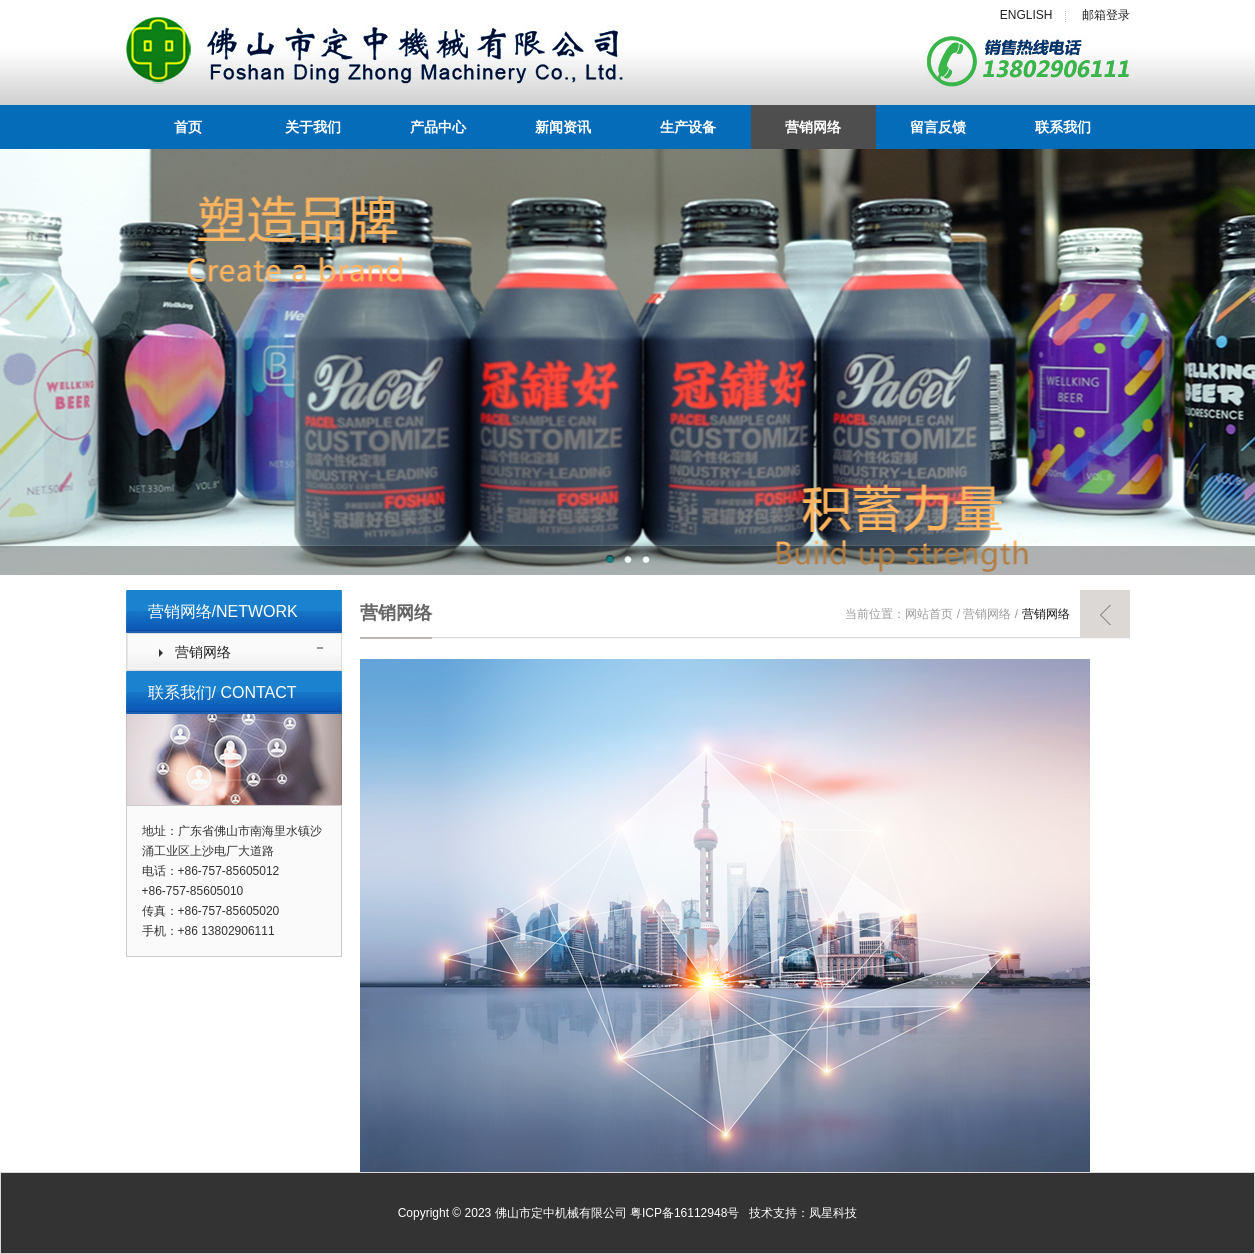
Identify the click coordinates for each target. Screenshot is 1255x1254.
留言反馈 (938, 127)
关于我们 (313, 127)
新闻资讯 (563, 127)
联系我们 (1063, 127)
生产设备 (688, 127)
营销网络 (813, 127)
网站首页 (929, 614)
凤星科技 (833, 1213)
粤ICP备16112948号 (684, 1213)
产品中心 (438, 127)
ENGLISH (1026, 15)
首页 (188, 127)
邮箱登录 (1106, 15)
